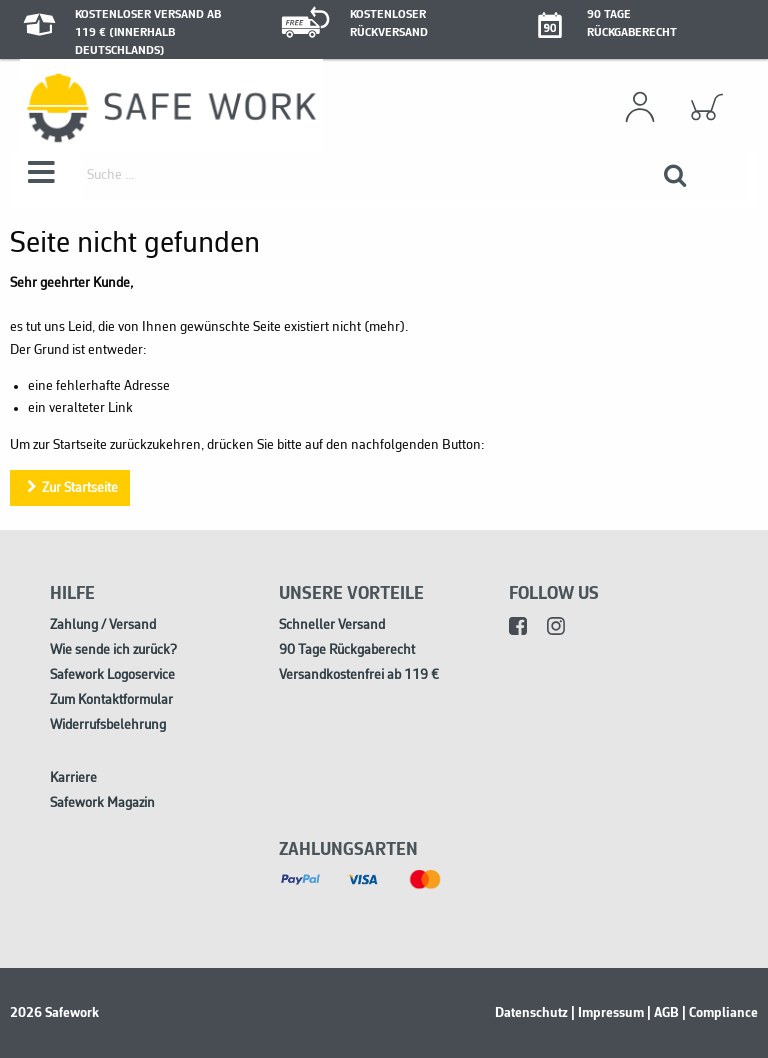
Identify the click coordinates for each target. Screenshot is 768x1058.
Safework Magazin (102, 803)
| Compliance (720, 1013)
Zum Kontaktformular (111, 700)
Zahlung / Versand (103, 625)
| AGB (663, 1013)
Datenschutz (531, 1013)
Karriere (73, 778)
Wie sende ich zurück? (113, 650)
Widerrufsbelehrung (108, 725)
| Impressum (607, 1013)
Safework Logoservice (112, 675)
